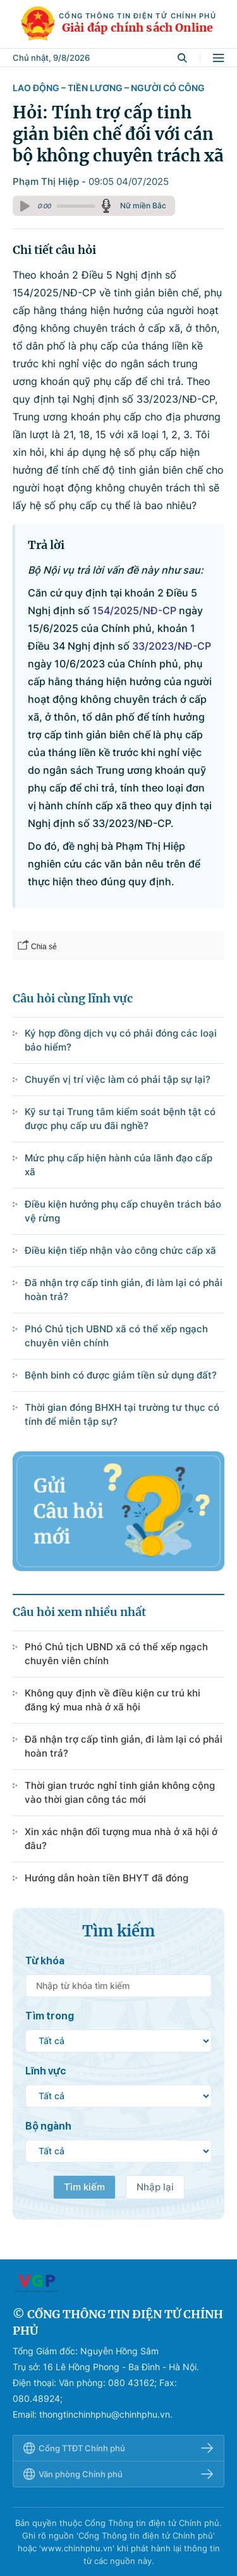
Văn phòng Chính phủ (118, 2474)
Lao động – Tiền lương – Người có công (109, 87)
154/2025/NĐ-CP (134, 610)
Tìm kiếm (84, 2187)
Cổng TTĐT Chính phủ (118, 2448)
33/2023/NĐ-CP (171, 646)
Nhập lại (155, 2187)
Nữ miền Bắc (143, 205)
